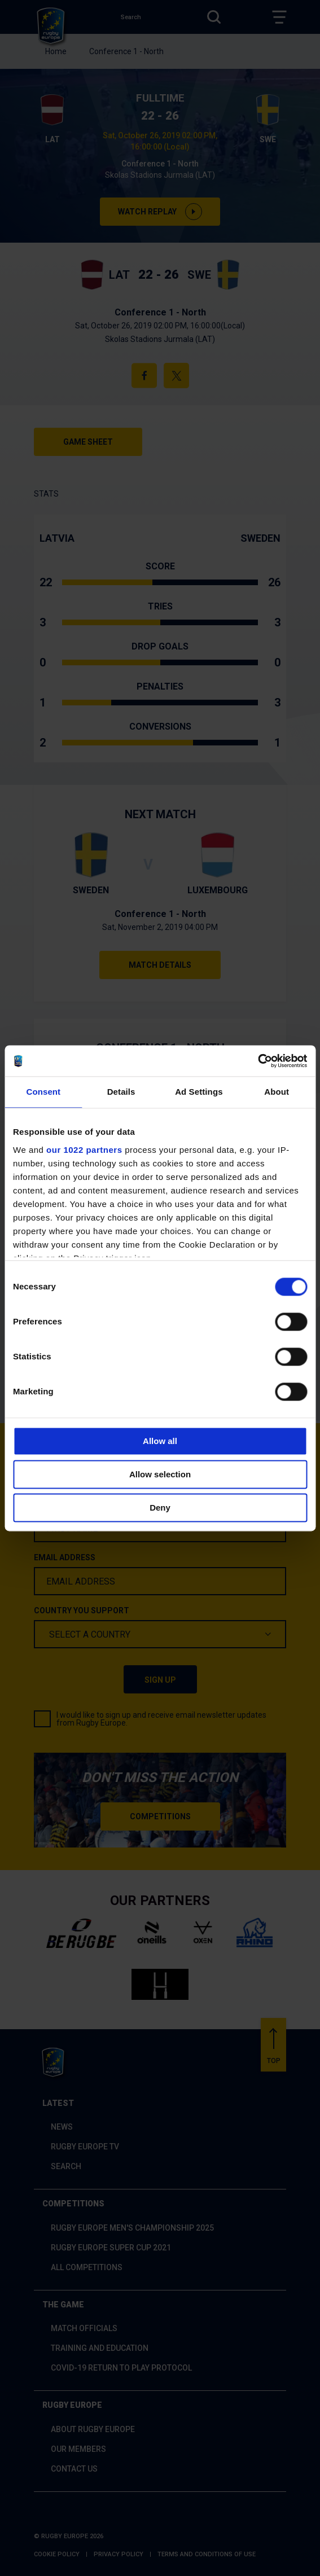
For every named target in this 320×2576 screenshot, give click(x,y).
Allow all (160, 1441)
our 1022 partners (84, 1150)
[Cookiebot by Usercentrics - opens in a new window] (257, 1061)
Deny (160, 1507)
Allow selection (160, 1474)
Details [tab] (121, 1091)
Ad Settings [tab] (198, 1091)
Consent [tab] (44, 1091)
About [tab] (276, 1091)
